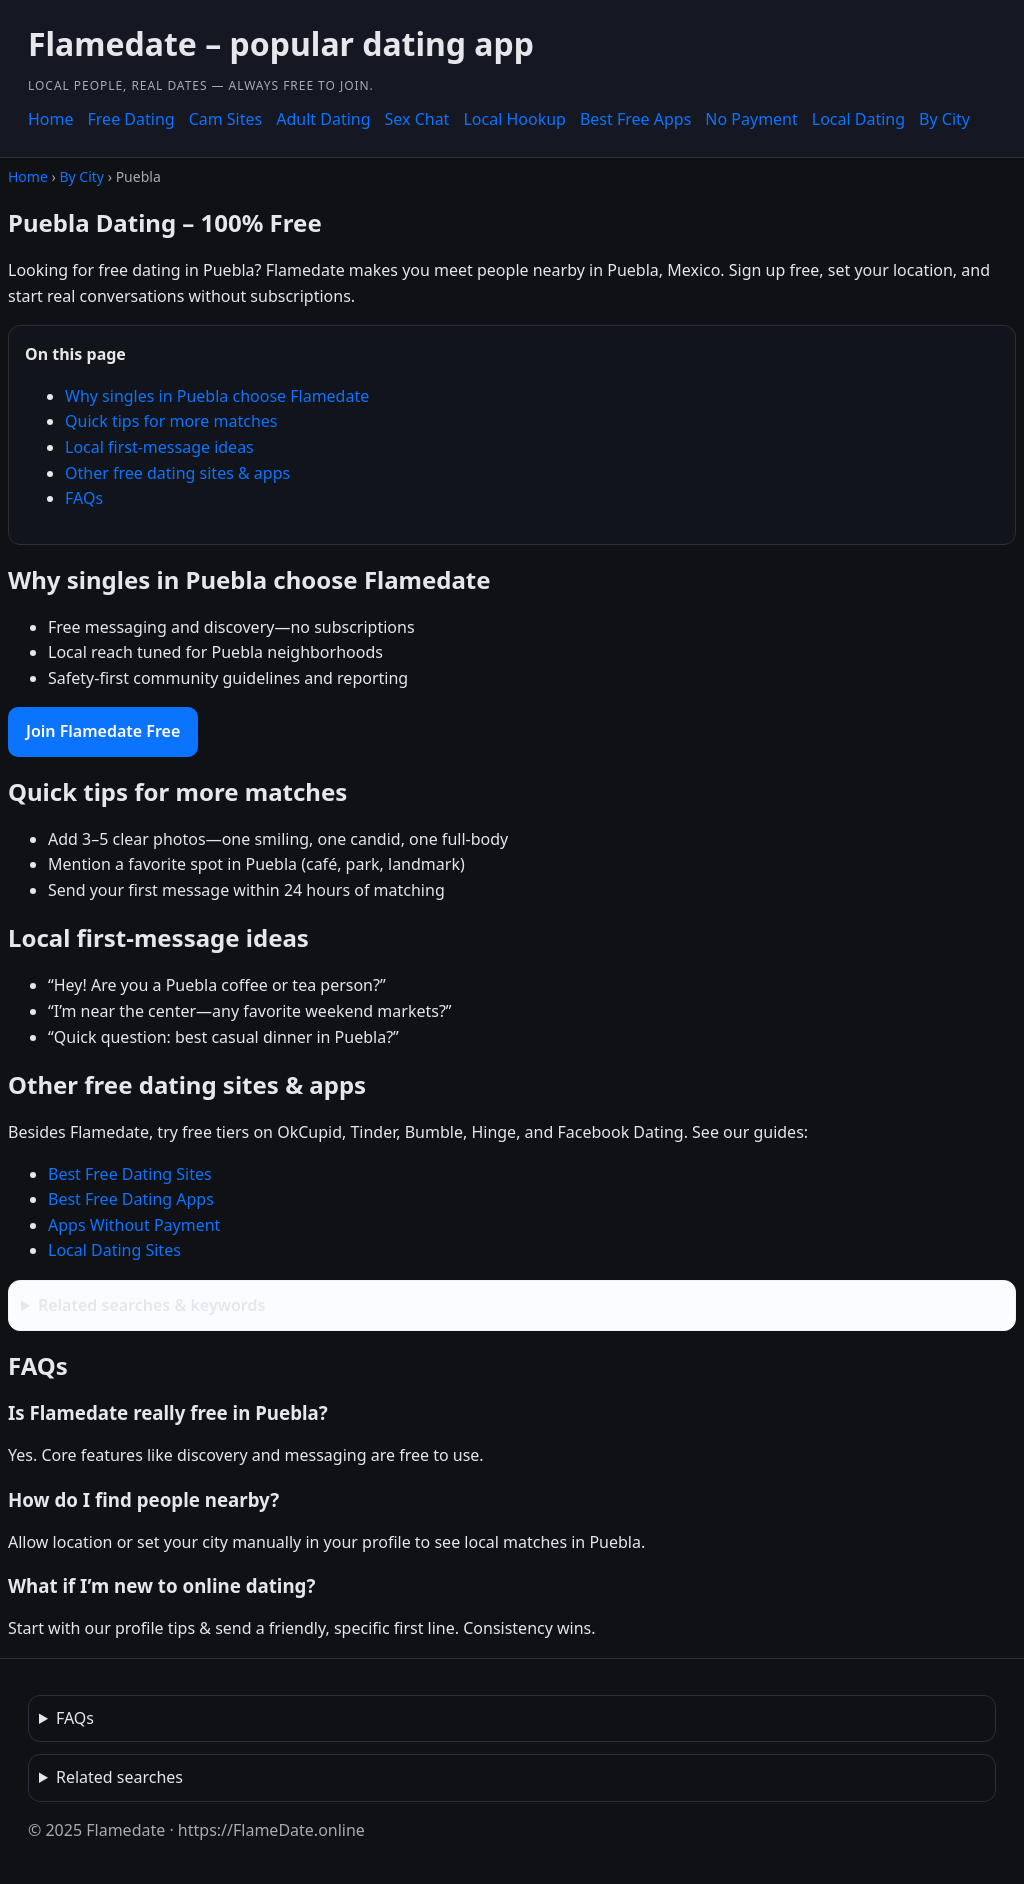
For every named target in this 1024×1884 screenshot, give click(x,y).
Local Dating (858, 119)
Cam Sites (226, 119)
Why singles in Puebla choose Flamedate (217, 396)
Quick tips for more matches (171, 421)
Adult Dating (323, 119)
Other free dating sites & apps (177, 473)
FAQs (84, 498)
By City (944, 119)
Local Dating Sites (114, 1250)
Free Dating (131, 119)
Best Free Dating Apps (131, 1199)
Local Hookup (514, 119)
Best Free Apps (635, 119)
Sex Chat (417, 119)
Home (51, 119)
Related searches (119, 1777)
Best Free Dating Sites (130, 1174)
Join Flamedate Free (103, 731)
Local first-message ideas (159, 447)
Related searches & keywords (151, 1305)
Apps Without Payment (134, 1225)
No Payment (751, 119)
